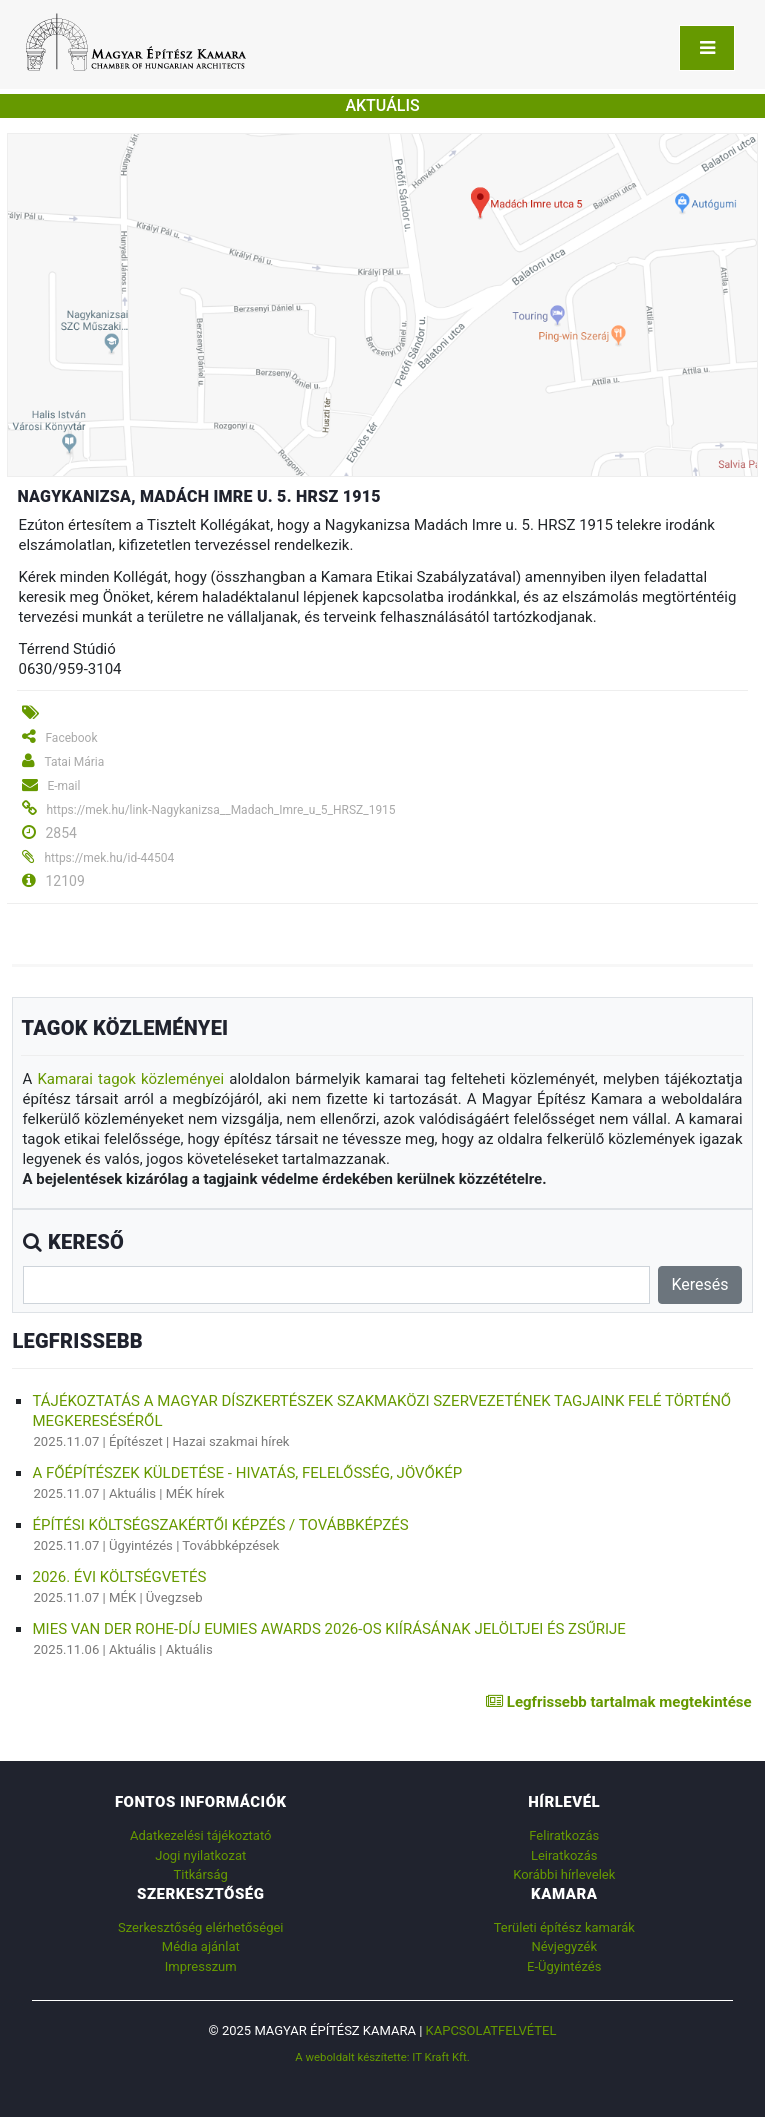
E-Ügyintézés (564, 1966)
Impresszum (201, 1966)
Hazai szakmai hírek (230, 1441)
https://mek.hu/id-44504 (109, 858)
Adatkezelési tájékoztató (200, 1835)
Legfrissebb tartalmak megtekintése (618, 1702)
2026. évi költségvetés (119, 1577)
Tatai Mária (74, 762)
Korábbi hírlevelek (564, 1874)
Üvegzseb (174, 1597)
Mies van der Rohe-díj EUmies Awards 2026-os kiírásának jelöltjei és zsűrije (328, 1629)
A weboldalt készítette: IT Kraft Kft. (382, 2057)
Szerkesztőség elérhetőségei (200, 1927)
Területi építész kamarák (564, 1927)
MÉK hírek (195, 1493)
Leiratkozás (564, 1855)
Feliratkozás (564, 1835)
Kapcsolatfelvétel (491, 2030)
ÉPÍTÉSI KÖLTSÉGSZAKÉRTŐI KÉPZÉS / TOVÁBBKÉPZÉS (220, 1525)
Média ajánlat (201, 1946)
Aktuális (132, 1493)
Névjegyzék (564, 1946)
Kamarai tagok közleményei (130, 1079)
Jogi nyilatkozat (200, 1855)
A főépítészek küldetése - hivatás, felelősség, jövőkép (247, 1473)
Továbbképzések (230, 1545)
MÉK (122, 1597)
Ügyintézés (141, 1545)
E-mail (63, 786)
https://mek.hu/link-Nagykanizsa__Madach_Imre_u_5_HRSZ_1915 (220, 810)
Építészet (136, 1441)
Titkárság (201, 1874)
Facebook (71, 738)
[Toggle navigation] (707, 48)
